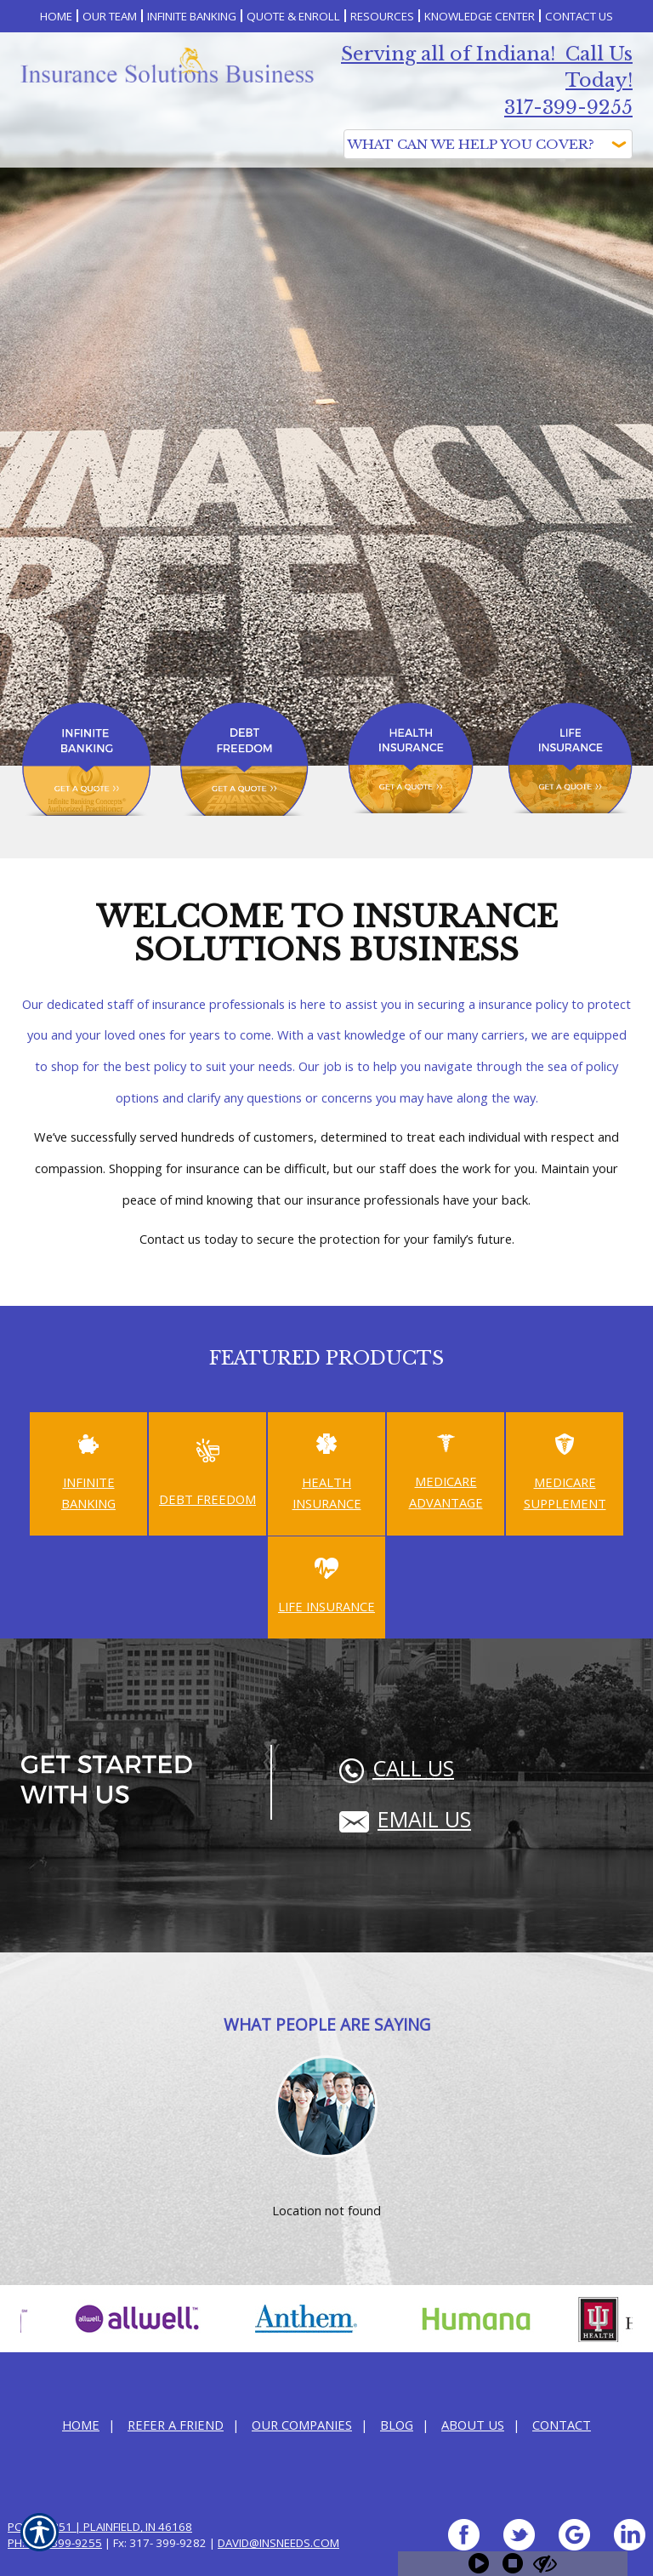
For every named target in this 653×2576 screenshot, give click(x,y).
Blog (396, 2424)
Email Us (405, 1818)
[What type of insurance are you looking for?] (488, 144)
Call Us (396, 1767)
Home (80, 2424)
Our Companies (302, 2424)
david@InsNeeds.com (278, 2542)
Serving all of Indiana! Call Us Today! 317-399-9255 (487, 81)
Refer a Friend (176, 2424)
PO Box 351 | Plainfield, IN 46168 (100, 2526)
